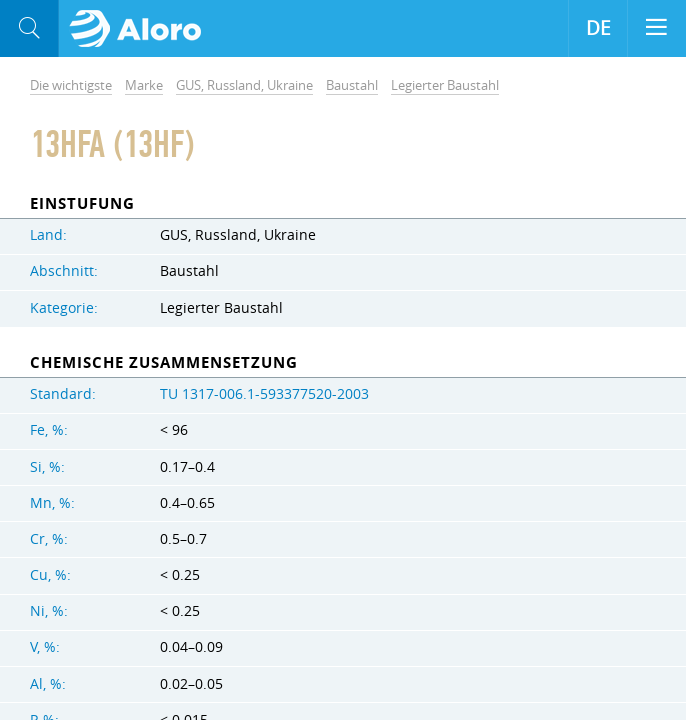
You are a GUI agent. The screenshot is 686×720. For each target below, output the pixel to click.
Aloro (141, 29)
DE (598, 28)
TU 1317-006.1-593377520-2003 (264, 394)
